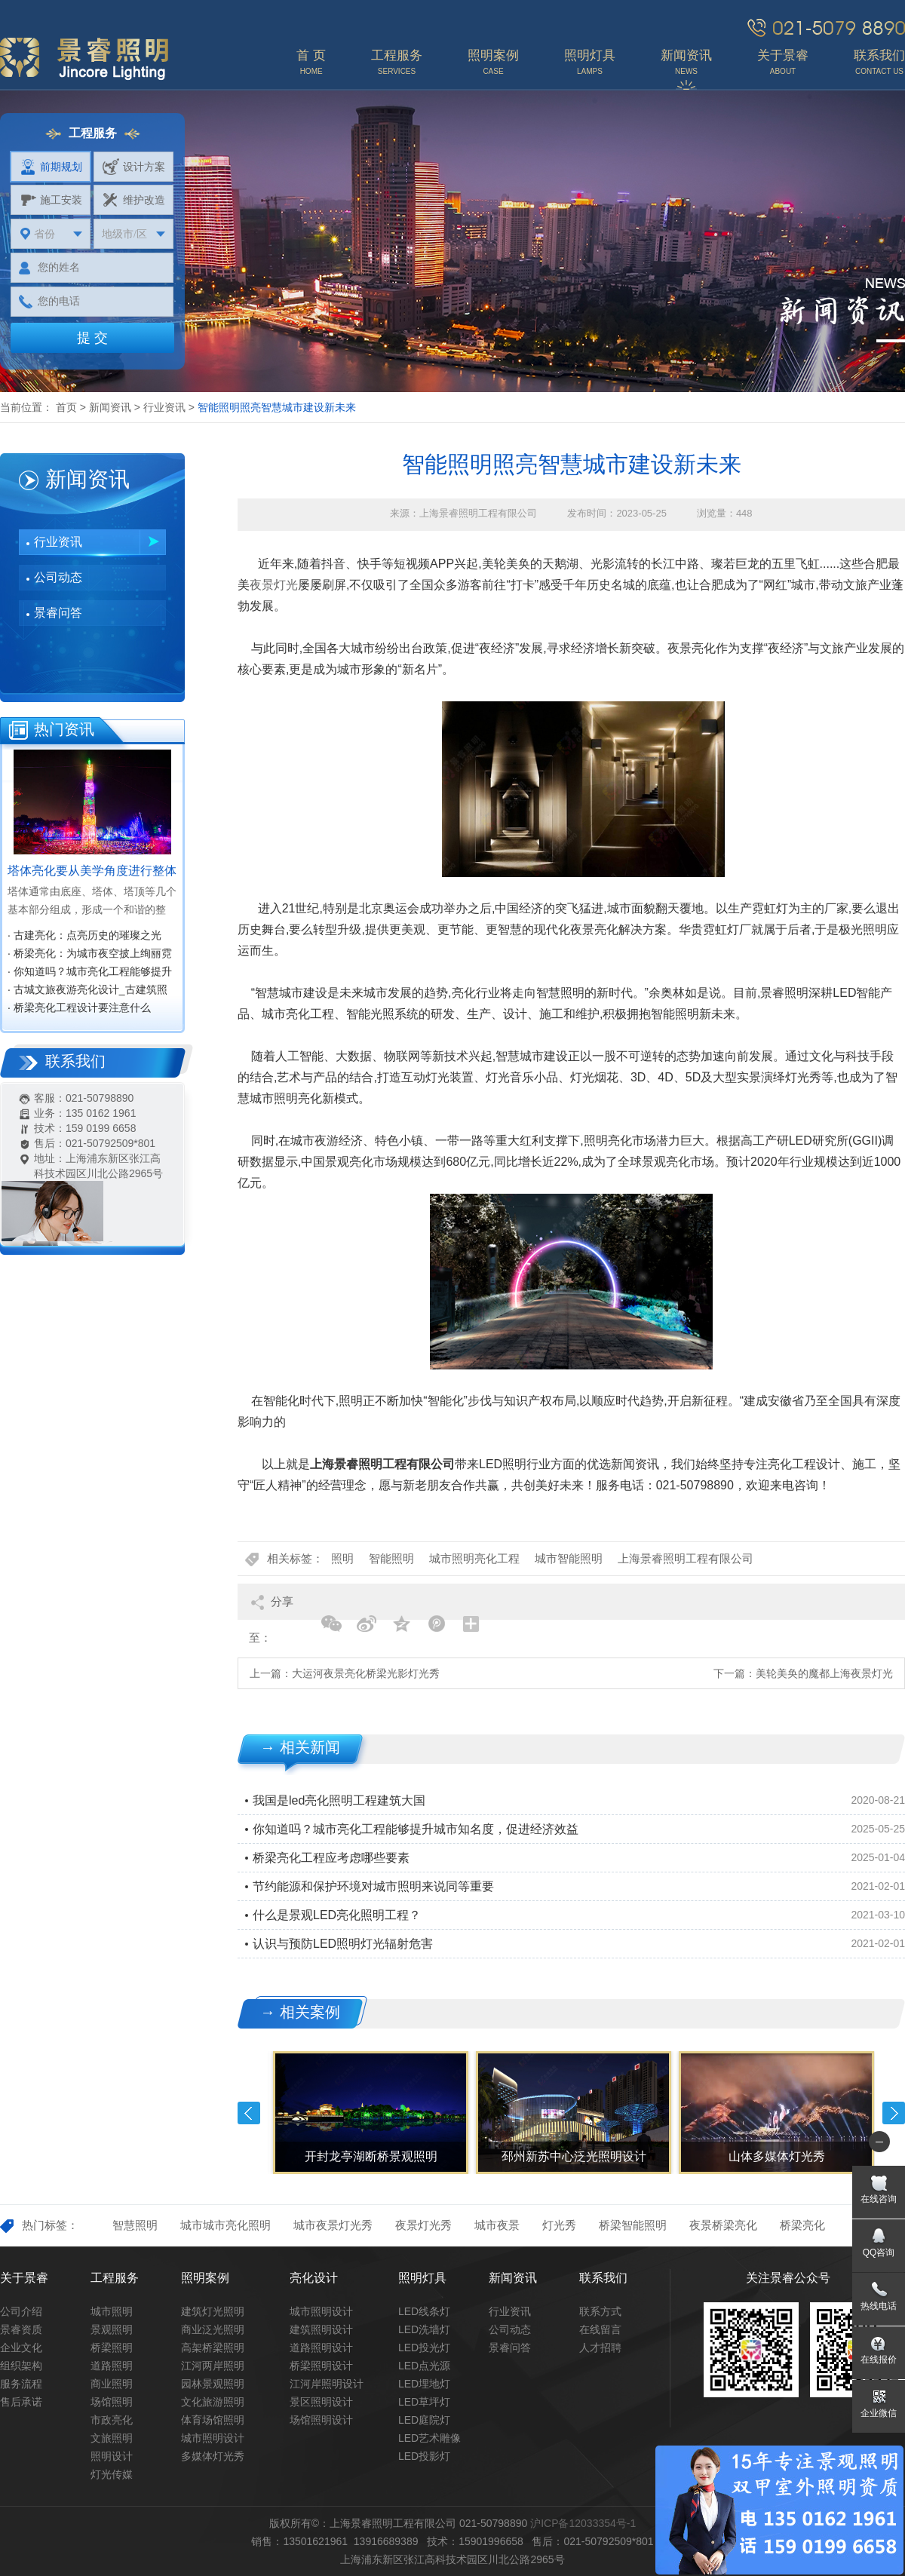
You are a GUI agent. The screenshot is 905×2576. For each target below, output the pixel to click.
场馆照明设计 (321, 2420)
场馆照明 (111, 2402)
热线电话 (879, 2306)
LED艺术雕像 (429, 2438)
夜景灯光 (274, 584)
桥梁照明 (111, 2347)
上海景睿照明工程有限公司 (685, 1558)
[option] (369, 2112)
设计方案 (134, 167)
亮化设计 (314, 2277)
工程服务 (114, 2277)
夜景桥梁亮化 (723, 2225)
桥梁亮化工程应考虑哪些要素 (331, 1857)
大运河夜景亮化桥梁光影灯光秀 (366, 1673)
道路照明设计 (321, 2347)
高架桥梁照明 (212, 2347)
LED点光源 (424, 2366)
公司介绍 (21, 2311)
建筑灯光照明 (212, 2311)
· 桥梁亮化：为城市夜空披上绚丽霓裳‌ (90, 954)
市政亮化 (111, 2420)
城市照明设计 (212, 2438)
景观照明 (111, 2329)
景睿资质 (21, 2329)
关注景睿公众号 (788, 2277)
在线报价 (879, 2359)
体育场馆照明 (212, 2420)
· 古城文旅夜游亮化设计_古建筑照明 (87, 990)
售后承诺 (21, 2402)
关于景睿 (24, 2277)
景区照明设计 (321, 2402)
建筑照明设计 (321, 2329)
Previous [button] (249, 2113)
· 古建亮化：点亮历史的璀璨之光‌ (84, 935)
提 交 (92, 337)
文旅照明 (111, 2438)
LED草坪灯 (424, 2402)
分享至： (271, 1607)
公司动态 (58, 577)
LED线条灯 (424, 2311)
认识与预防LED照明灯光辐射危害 (343, 1943)
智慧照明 (135, 2225)
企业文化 (21, 2347)
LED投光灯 (424, 2347)
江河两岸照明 (212, 2366)
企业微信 (879, 2413)
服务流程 (21, 2384)
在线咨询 (879, 2199)
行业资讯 (164, 407)
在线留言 (600, 2329)
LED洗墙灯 (424, 2329)
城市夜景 (497, 2225)
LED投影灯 (424, 2456)
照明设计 (111, 2456)
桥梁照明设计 (321, 2366)
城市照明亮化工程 (474, 1558)
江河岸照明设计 (327, 2384)
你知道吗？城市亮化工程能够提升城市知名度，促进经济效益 (415, 1829)
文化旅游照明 (212, 2402)
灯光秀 (559, 2225)
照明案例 (205, 2277)
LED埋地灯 (424, 2384)
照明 (342, 1558)
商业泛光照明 (212, 2329)
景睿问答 (58, 612)
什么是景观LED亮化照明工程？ (337, 1915)
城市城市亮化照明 (225, 2225)
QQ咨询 (879, 2252)
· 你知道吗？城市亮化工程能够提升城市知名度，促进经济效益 (90, 972)
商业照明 (111, 2384)
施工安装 (51, 200)
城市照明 (111, 2311)
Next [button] (893, 2113)
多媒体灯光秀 (212, 2456)
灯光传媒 (111, 2474)
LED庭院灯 (424, 2420)
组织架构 (21, 2366)
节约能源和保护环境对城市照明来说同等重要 (373, 1886)
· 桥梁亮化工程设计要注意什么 (79, 1007)
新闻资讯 (110, 407)
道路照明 (111, 2366)
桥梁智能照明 (633, 2225)
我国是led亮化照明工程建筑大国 (339, 1800)
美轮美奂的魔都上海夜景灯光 (824, 1673)
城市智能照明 (569, 1558)
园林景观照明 (212, 2384)
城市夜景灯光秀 (333, 2225)
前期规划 (51, 167)
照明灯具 (422, 2277)
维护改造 (134, 200)
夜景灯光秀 (423, 2225)
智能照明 (391, 1558)
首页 (66, 407)
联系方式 (600, 2311)
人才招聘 (600, 2347)
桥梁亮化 (802, 2225)
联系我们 (603, 2277)
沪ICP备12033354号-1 (583, 2523)
